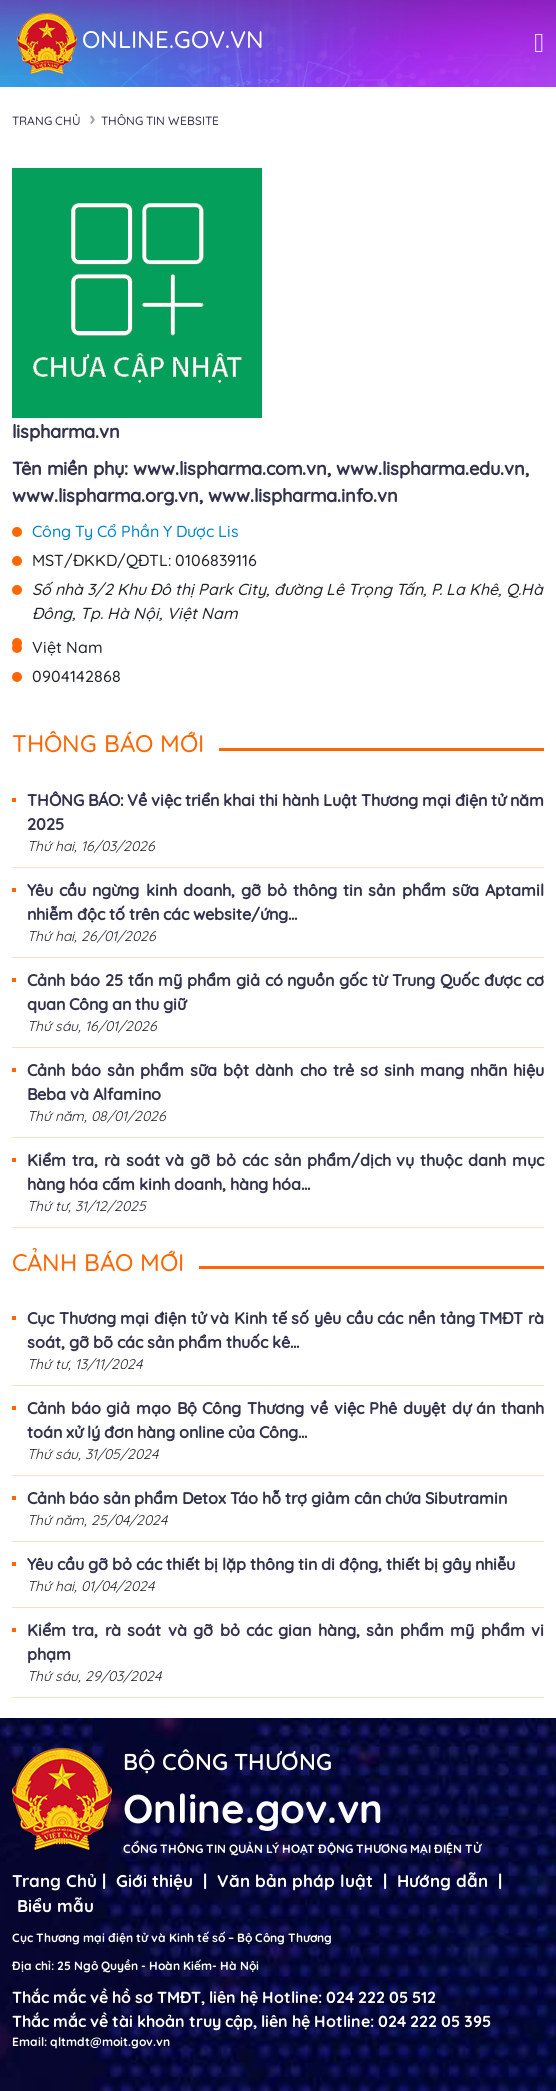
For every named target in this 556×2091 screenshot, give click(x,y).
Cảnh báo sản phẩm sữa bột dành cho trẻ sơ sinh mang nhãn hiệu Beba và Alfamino (285, 1082)
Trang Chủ (54, 1880)
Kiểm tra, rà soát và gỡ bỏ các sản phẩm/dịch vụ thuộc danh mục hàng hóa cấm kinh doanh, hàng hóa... (285, 1172)
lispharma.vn (66, 431)
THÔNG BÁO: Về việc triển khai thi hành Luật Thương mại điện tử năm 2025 (285, 812)
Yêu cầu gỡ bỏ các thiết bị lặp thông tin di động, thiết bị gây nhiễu (271, 1564)
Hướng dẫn (442, 1880)
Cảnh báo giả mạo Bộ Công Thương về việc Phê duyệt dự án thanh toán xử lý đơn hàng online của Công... (285, 1420)
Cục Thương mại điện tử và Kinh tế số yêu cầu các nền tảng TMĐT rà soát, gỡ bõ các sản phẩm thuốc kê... (285, 1330)
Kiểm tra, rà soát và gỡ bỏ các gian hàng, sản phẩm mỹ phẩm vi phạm (285, 1642)
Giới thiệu (154, 1880)
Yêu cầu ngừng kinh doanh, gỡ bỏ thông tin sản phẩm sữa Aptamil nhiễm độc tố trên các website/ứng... (285, 902)
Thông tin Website (160, 120)
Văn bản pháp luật (295, 1880)
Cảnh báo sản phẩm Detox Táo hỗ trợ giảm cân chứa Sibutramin (267, 1498)
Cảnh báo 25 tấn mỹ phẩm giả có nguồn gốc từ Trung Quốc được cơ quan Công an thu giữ (285, 992)
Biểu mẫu (55, 1905)
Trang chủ (46, 120)
